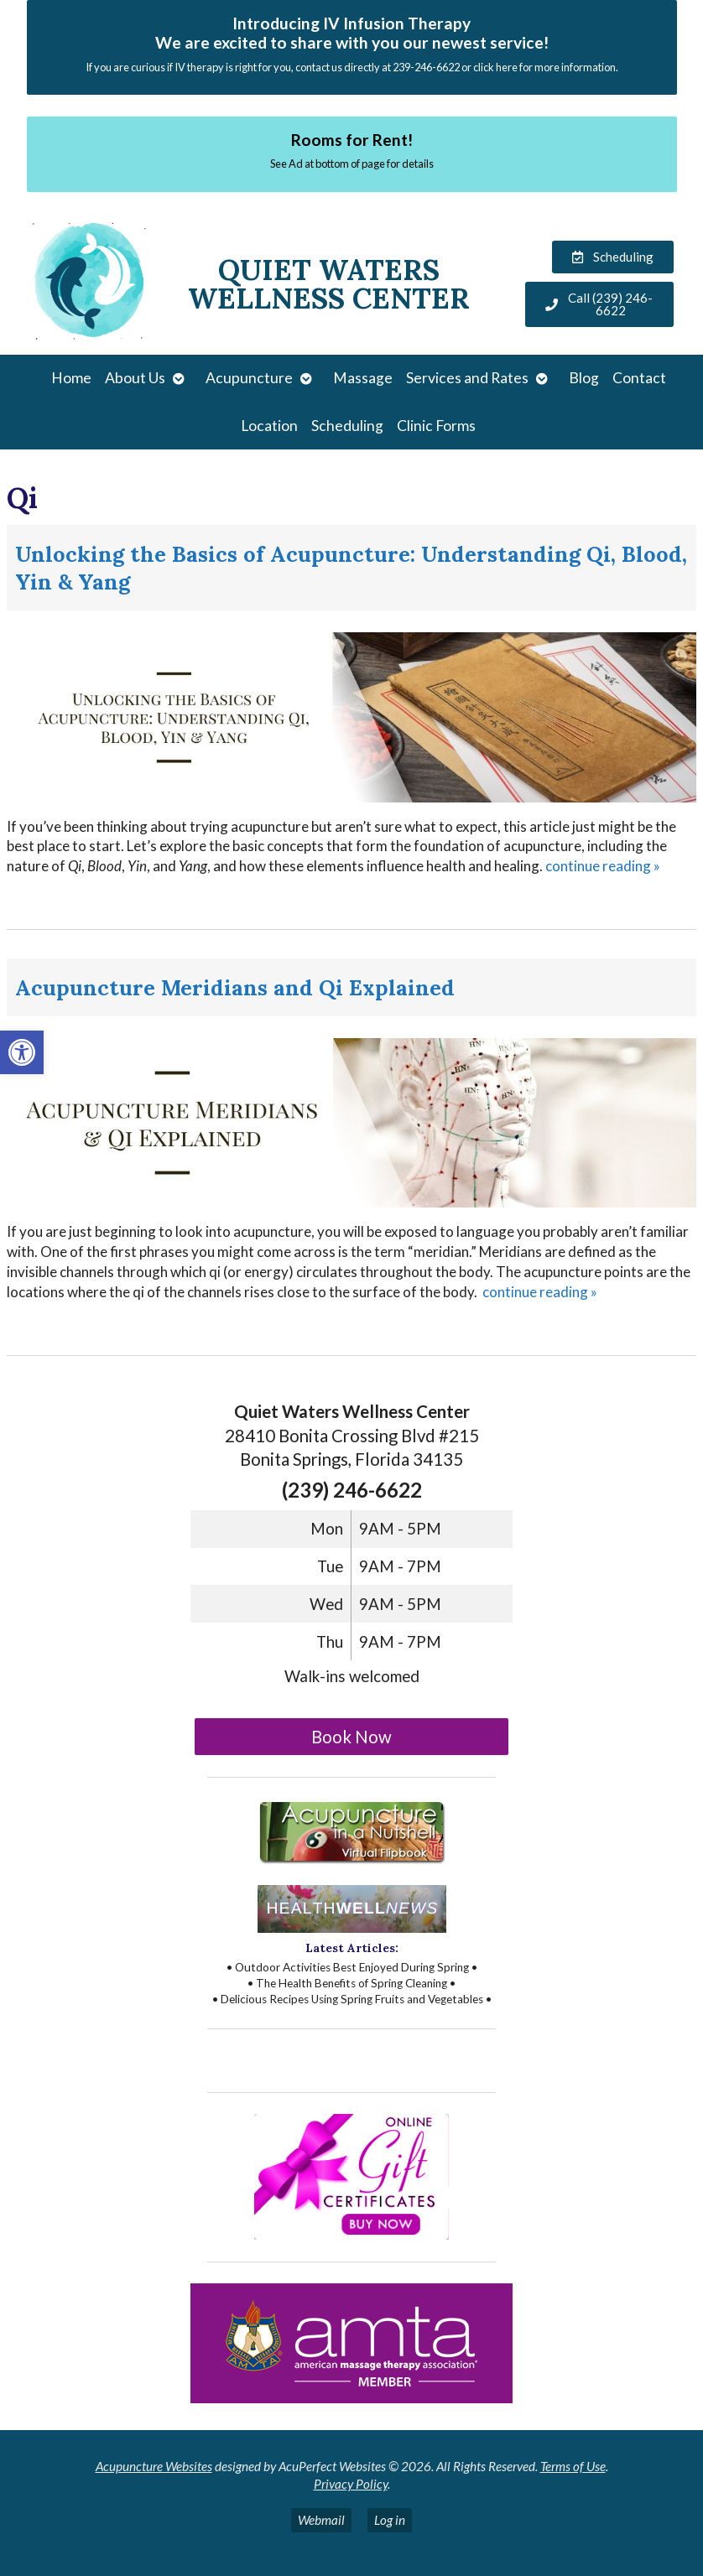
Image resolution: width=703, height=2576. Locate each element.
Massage (363, 378)
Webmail (321, 2519)
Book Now (351, 1737)
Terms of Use (573, 2466)
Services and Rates (467, 378)
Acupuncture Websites (154, 2466)
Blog (584, 378)
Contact (639, 378)
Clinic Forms (436, 425)
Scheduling (347, 425)
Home (71, 378)
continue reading (602, 866)
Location (269, 425)
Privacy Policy (351, 2483)
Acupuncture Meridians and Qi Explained (235, 987)
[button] (22, 1052)
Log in (389, 2519)
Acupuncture (249, 378)
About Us (135, 378)
